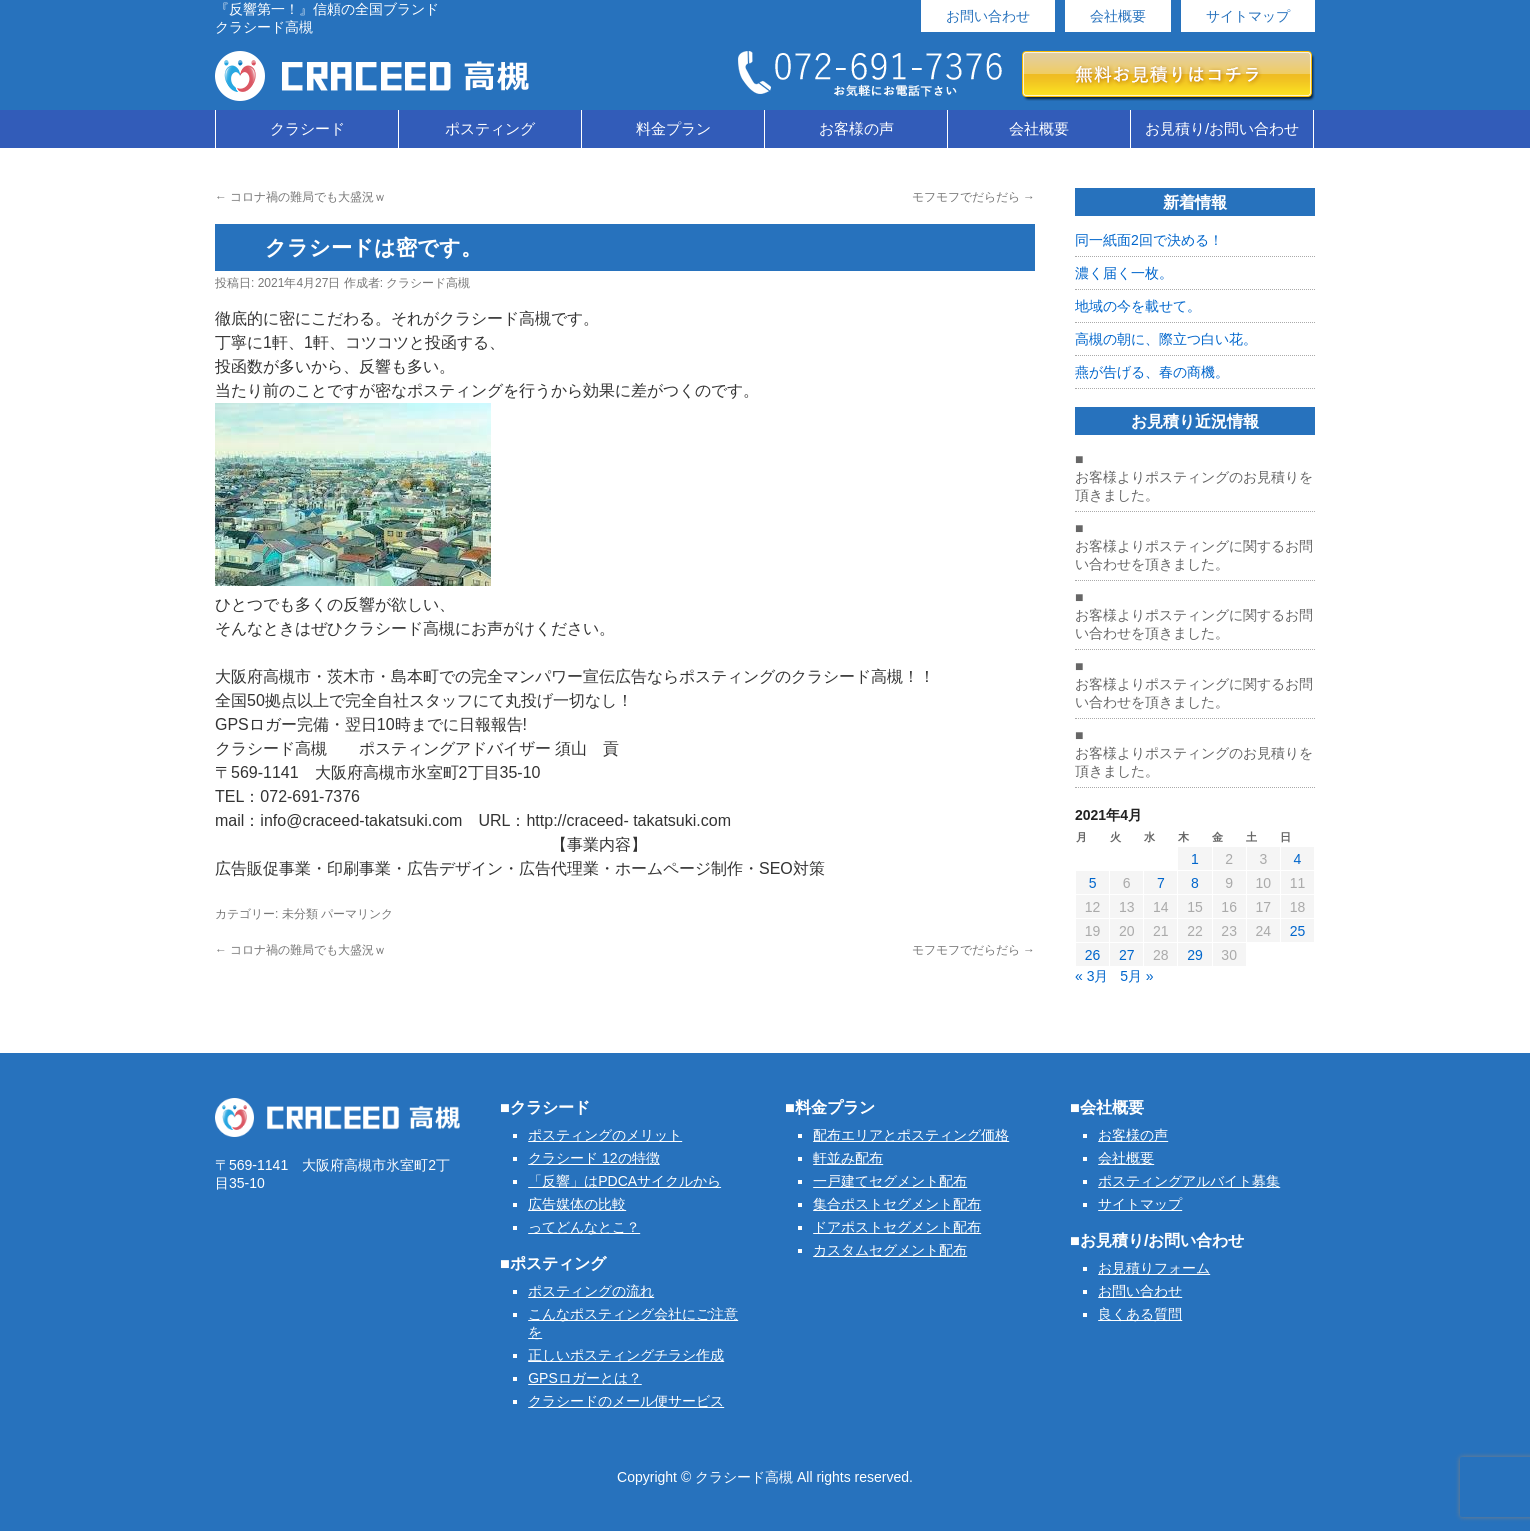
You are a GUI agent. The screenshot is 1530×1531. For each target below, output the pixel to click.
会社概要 (1118, 16)
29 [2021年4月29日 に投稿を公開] (1195, 955)
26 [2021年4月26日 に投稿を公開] (1093, 955)
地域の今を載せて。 (1138, 306)
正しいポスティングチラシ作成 (626, 1355)
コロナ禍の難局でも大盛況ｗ (300, 197)
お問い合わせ (988, 16)
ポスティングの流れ (591, 1291)
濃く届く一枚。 (1124, 273)
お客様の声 (856, 128)
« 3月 (1091, 976)
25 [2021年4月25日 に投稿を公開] (1298, 931)
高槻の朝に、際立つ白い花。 (1166, 339)
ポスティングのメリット (605, 1135)
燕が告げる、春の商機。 (1152, 372)
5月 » (1136, 976)
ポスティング (490, 128)
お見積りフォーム (1154, 1268)
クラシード (307, 128)
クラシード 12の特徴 (593, 1158)
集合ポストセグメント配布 (897, 1204)
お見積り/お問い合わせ (1222, 128)
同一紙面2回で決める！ (1149, 240)
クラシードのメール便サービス (626, 1401)
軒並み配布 (848, 1158)
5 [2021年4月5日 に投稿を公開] (1093, 883)
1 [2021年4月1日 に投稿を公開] (1195, 859)
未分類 (300, 914)
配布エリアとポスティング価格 (911, 1135)
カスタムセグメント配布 (890, 1250)
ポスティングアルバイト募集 (1189, 1181)
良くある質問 (1140, 1314)
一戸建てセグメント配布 (890, 1181)
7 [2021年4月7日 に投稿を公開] (1161, 883)
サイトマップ (1248, 16)
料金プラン (673, 128)
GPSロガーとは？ (585, 1378)
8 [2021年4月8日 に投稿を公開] (1195, 883)
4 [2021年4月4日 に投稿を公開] (1298, 859)
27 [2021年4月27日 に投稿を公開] (1127, 955)
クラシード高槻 (428, 283)
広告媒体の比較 (577, 1204)
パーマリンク (357, 914)
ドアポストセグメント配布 (897, 1227)
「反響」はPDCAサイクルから (624, 1181)
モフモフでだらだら (973, 197)
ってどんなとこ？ (584, 1227)
